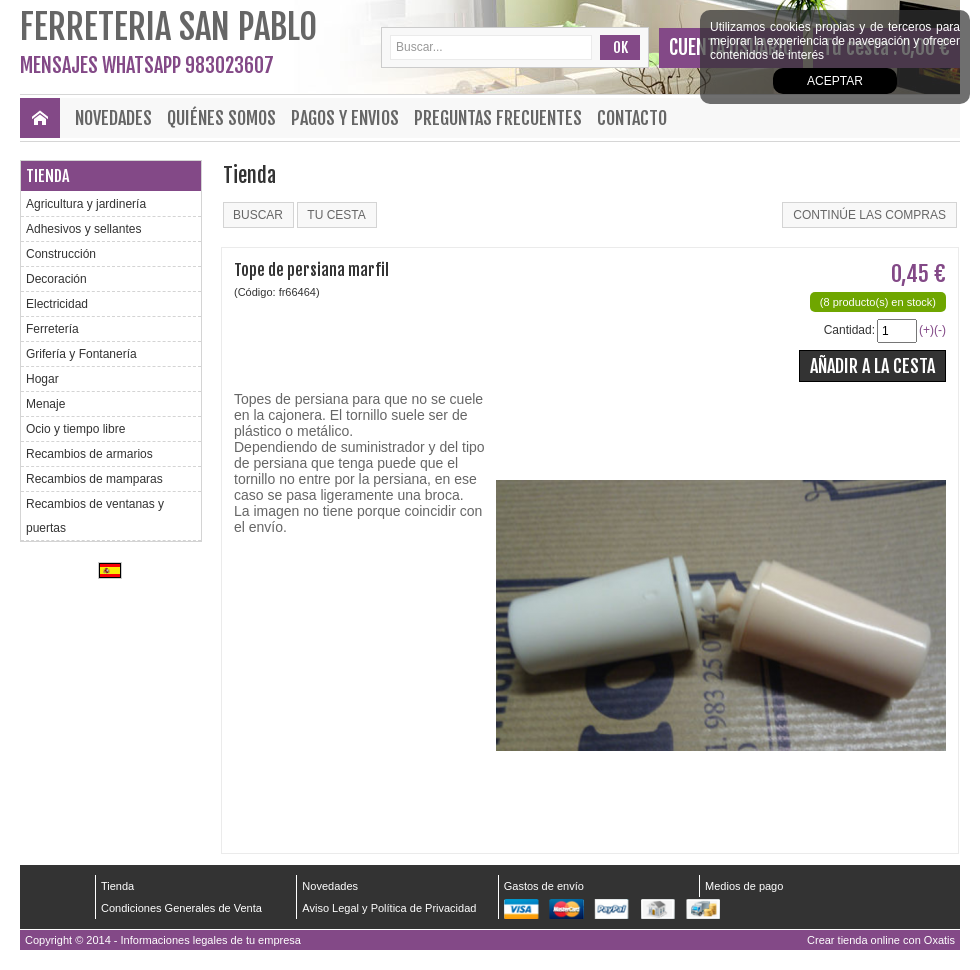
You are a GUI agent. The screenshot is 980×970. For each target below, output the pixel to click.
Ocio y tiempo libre (75, 429)
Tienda (47, 176)
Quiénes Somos (221, 118)
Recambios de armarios (89, 454)
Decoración (56, 279)
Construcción (61, 254)
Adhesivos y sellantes (83, 229)
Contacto (632, 118)
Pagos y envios (345, 118)
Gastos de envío (544, 886)
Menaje (45, 404)
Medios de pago (744, 886)
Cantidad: (849, 330)
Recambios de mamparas (94, 479)
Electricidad (57, 304)
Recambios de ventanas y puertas (95, 516)
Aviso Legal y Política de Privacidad (389, 908)
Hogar (42, 379)
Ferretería (52, 329)
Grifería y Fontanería (81, 354)
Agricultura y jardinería (86, 204)
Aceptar (835, 81)
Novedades (113, 118)
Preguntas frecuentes (498, 118)
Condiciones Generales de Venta (181, 908)
